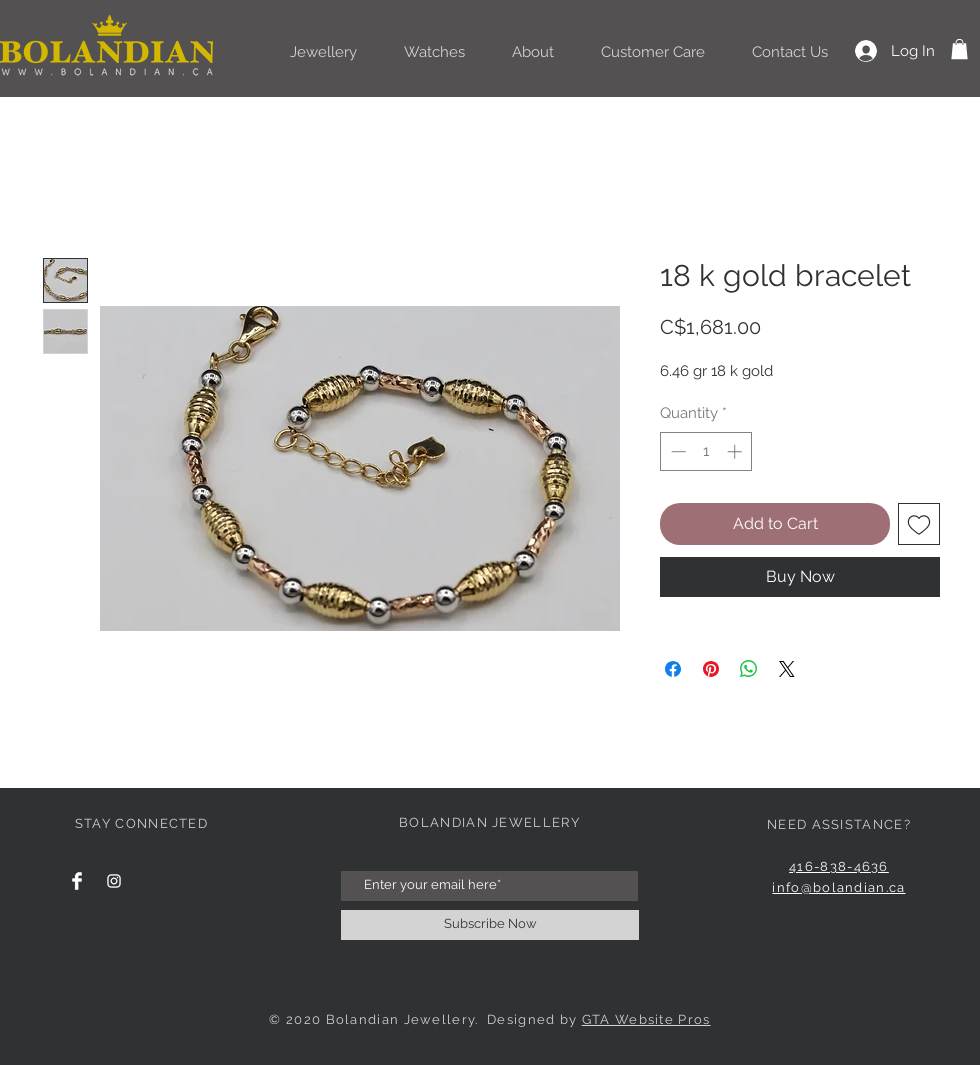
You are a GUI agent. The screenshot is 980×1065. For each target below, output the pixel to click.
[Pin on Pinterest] (711, 669)
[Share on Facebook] (673, 669)
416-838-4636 (839, 866)
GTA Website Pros (646, 1019)
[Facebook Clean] (77, 881)
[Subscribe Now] (490, 925)
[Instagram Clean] (114, 881)
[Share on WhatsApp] (749, 669)
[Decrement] (676, 451)
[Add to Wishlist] (919, 524)
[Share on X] (787, 669)
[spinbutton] (706, 451)
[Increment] (736, 451)
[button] (959, 49)
